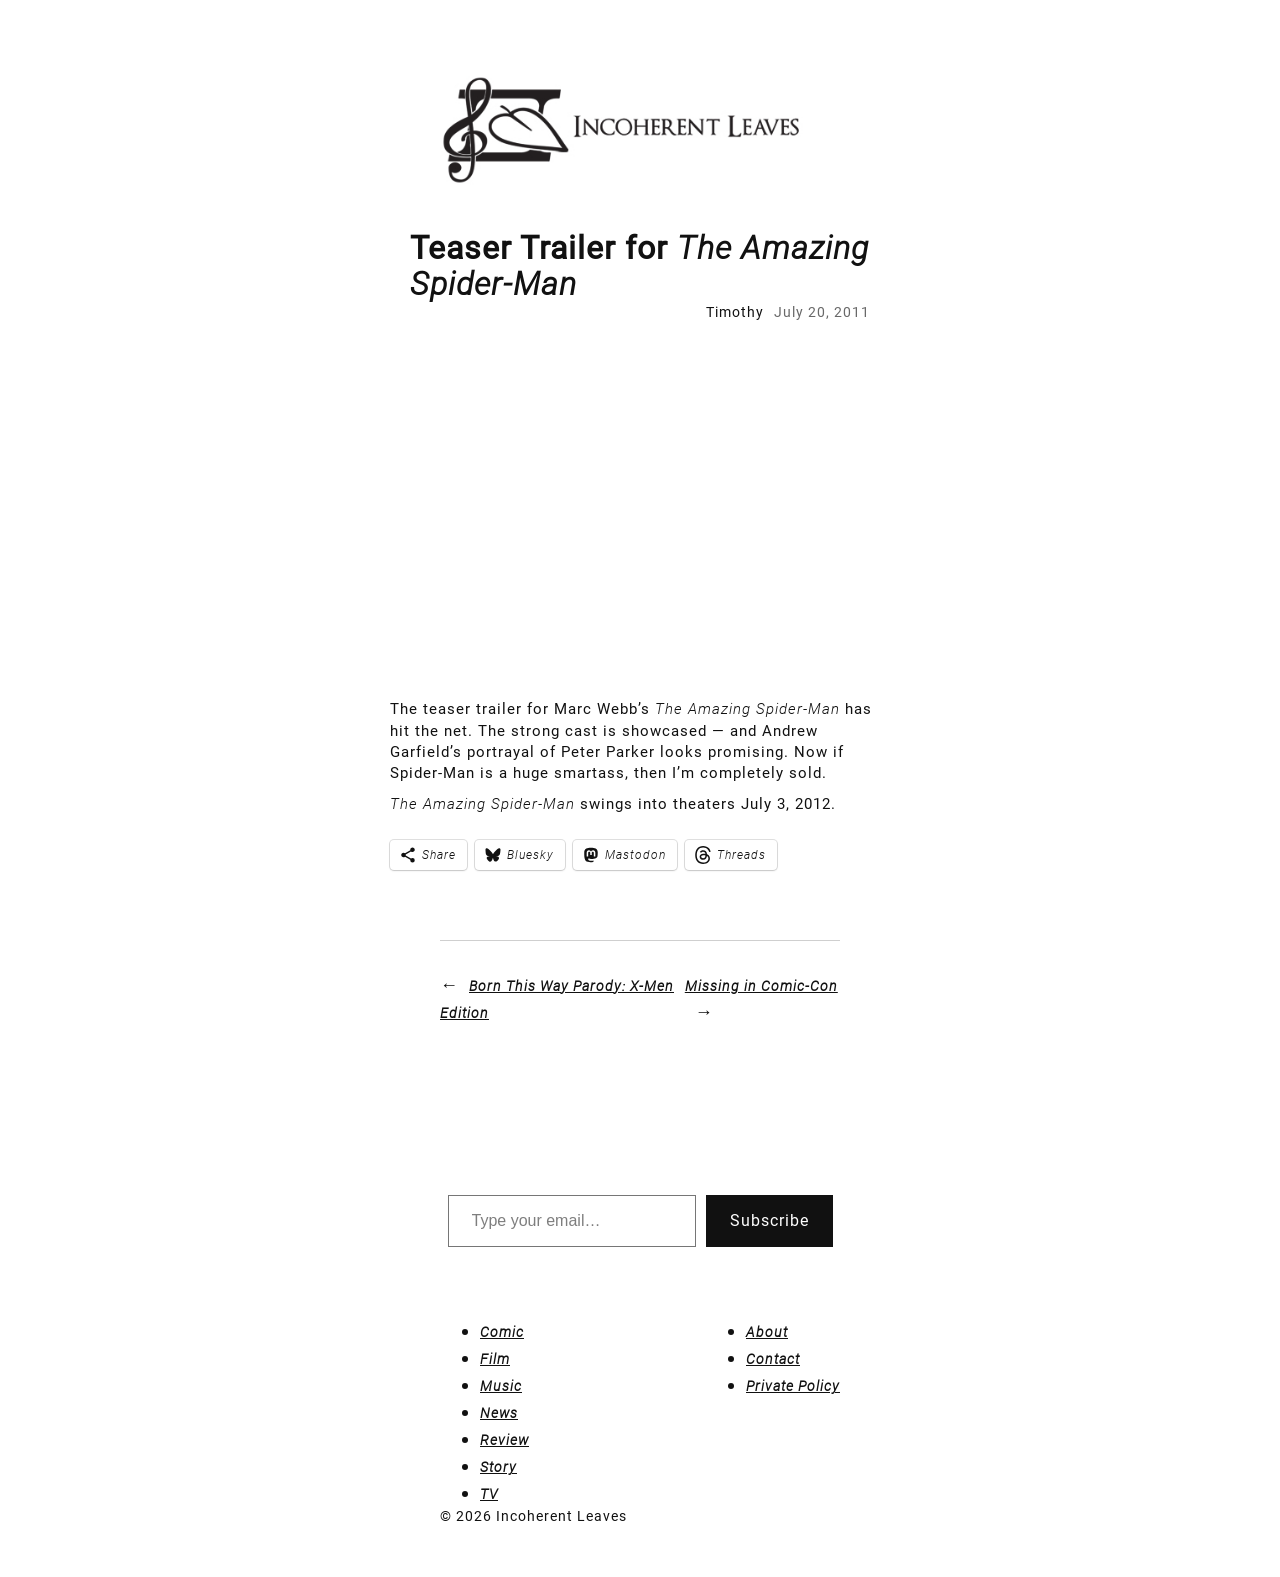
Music (501, 1386)
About (767, 1332)
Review (504, 1440)
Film (495, 1359)
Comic (502, 1332)
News (499, 1413)
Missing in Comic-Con (761, 986)
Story (498, 1467)
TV (489, 1494)
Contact (773, 1359)
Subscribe (769, 1220)
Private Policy (793, 1386)
